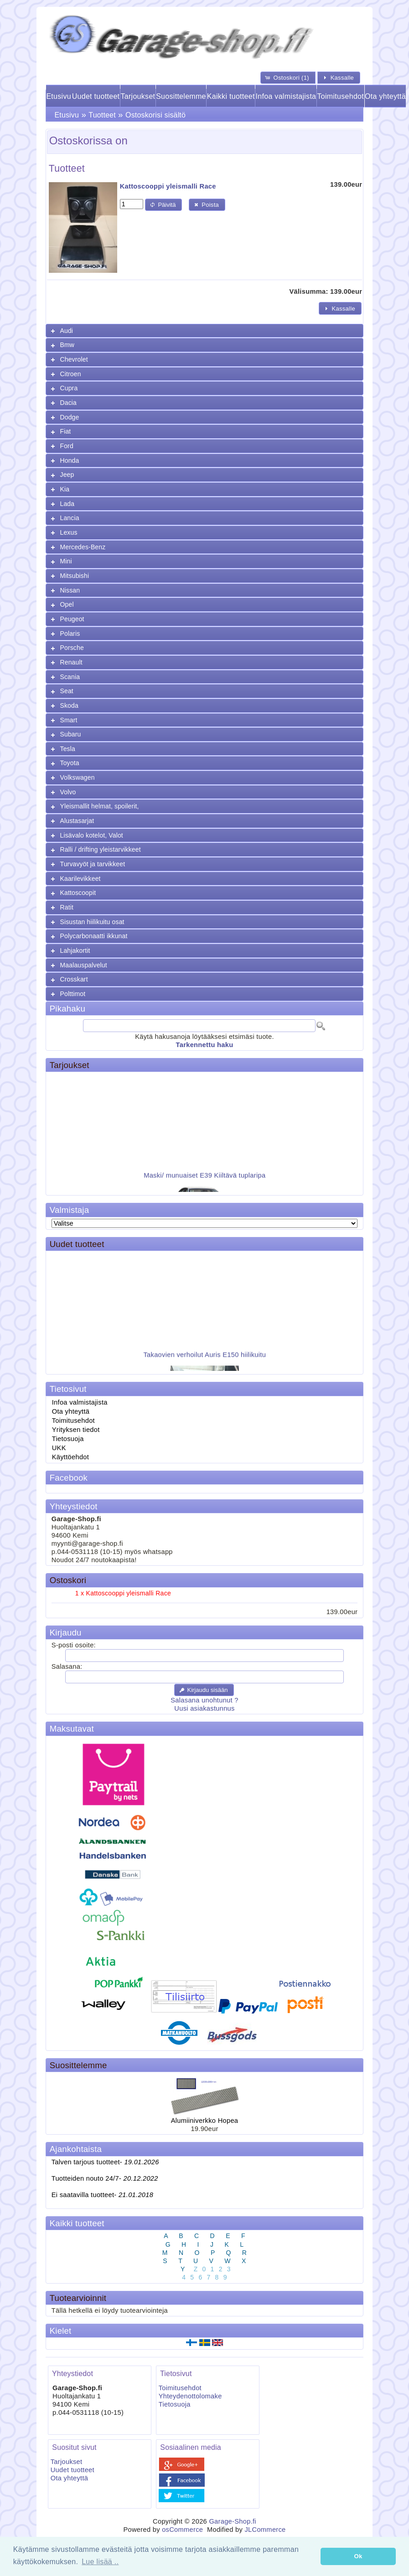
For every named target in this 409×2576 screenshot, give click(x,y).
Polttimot (73, 993)
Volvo (68, 792)
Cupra (69, 388)
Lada (67, 503)
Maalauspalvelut (83, 965)
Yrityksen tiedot (76, 1429)
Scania (70, 676)
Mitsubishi (74, 575)
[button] (288, 78)
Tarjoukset (137, 96)
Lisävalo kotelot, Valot (91, 835)
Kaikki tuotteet (231, 96)
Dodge (69, 417)
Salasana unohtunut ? (204, 1700)
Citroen (70, 374)
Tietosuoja (68, 1438)
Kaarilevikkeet (80, 878)
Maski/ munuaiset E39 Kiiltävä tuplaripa (204, 1180)
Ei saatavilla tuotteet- (102, 2194)
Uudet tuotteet (96, 96)
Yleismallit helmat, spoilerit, (99, 806)
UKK (59, 1448)
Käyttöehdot (70, 1457)
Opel (67, 604)
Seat (66, 691)
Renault (71, 662)
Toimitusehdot (340, 96)
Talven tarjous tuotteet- (105, 2162)
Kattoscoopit (78, 892)
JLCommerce (264, 2529)
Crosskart (74, 979)
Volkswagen (77, 777)
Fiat (65, 431)
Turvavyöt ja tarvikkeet (92, 864)
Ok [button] (358, 2556)
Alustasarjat (77, 820)
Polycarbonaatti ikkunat (94, 936)
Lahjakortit (75, 950)
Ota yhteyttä (385, 96)
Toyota (69, 763)
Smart (69, 720)
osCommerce (182, 2529)
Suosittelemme (181, 96)
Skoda (69, 705)
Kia (65, 489)
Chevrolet (74, 359)
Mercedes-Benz (83, 547)
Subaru (70, 734)
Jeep (67, 474)
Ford (66, 446)
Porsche (72, 647)
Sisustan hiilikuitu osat (92, 921)
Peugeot (72, 619)
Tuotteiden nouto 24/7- (105, 2178)
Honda (69, 460)
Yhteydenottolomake (190, 2396)
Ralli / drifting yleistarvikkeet (100, 849)
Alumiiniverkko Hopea (204, 2120)
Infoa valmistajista (286, 96)
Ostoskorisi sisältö (155, 115)
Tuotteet (101, 115)
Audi (66, 330)
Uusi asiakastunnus (204, 1708)
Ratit (67, 907)
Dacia (68, 402)
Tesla (67, 748)
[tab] (205, 331)
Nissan (70, 590)
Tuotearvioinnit (78, 2298)
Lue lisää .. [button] (100, 2562)
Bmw (67, 344)
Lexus (69, 532)
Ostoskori (68, 1580)
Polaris (70, 633)
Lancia (69, 517)
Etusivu (58, 96)
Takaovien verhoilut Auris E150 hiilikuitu (204, 1359)
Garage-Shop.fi (232, 2521)
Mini (66, 561)
